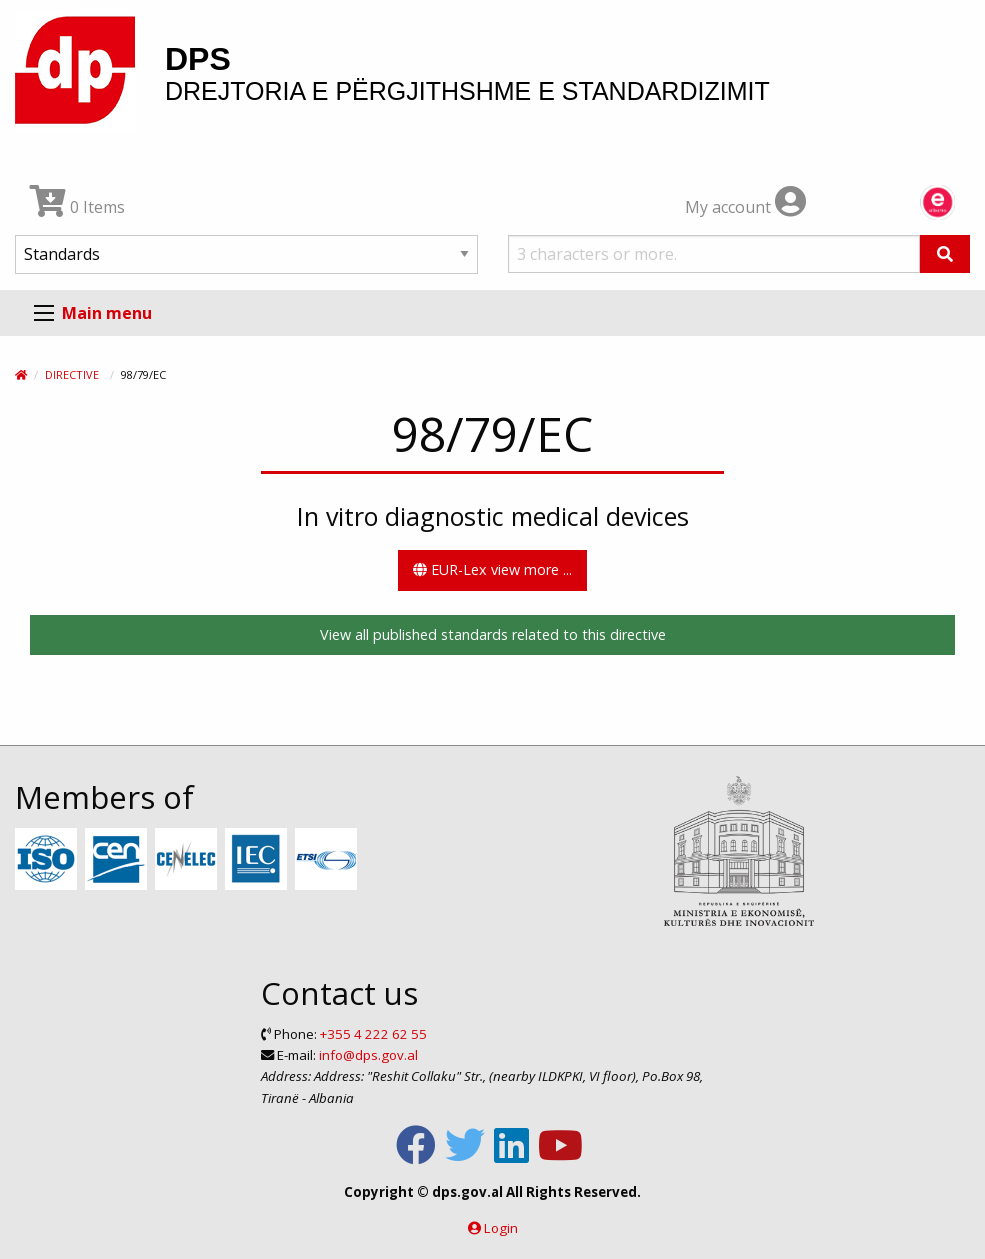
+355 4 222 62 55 (373, 1034)
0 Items (77, 207)
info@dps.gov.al (368, 1055)
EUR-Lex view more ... (492, 569)
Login (501, 1228)
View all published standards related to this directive (493, 634)
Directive (72, 374)
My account (745, 207)
